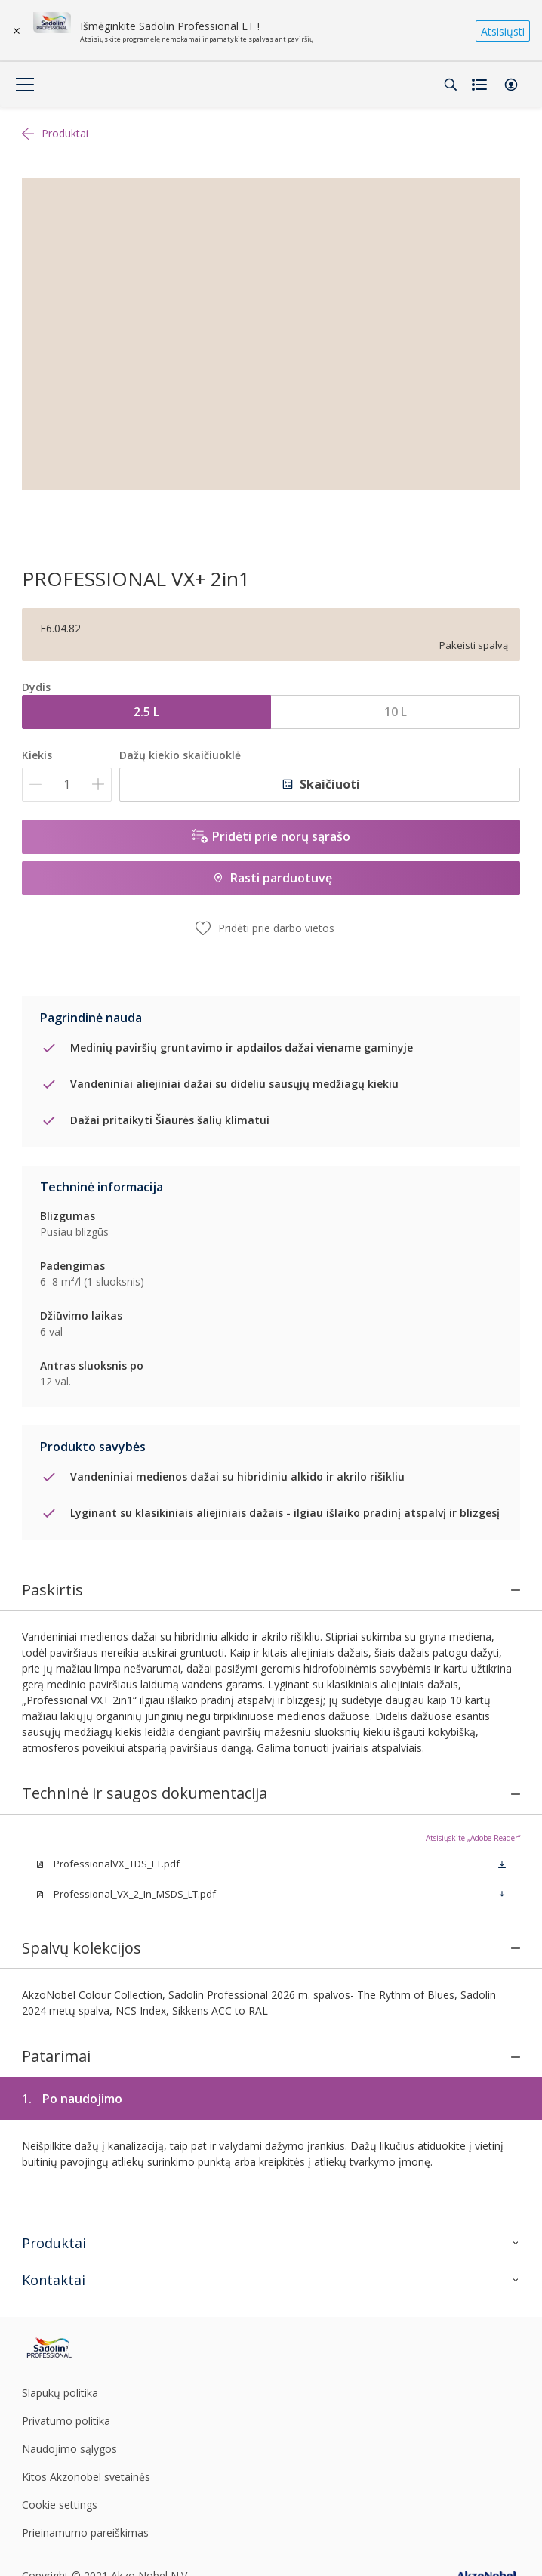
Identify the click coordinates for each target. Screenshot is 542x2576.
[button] (511, 85)
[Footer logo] (104, 2273)
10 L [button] (395, 711)
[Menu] (25, 84)
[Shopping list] (481, 85)
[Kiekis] (67, 785)
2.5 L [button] (146, 711)
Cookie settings (59, 2430)
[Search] (451, 85)
